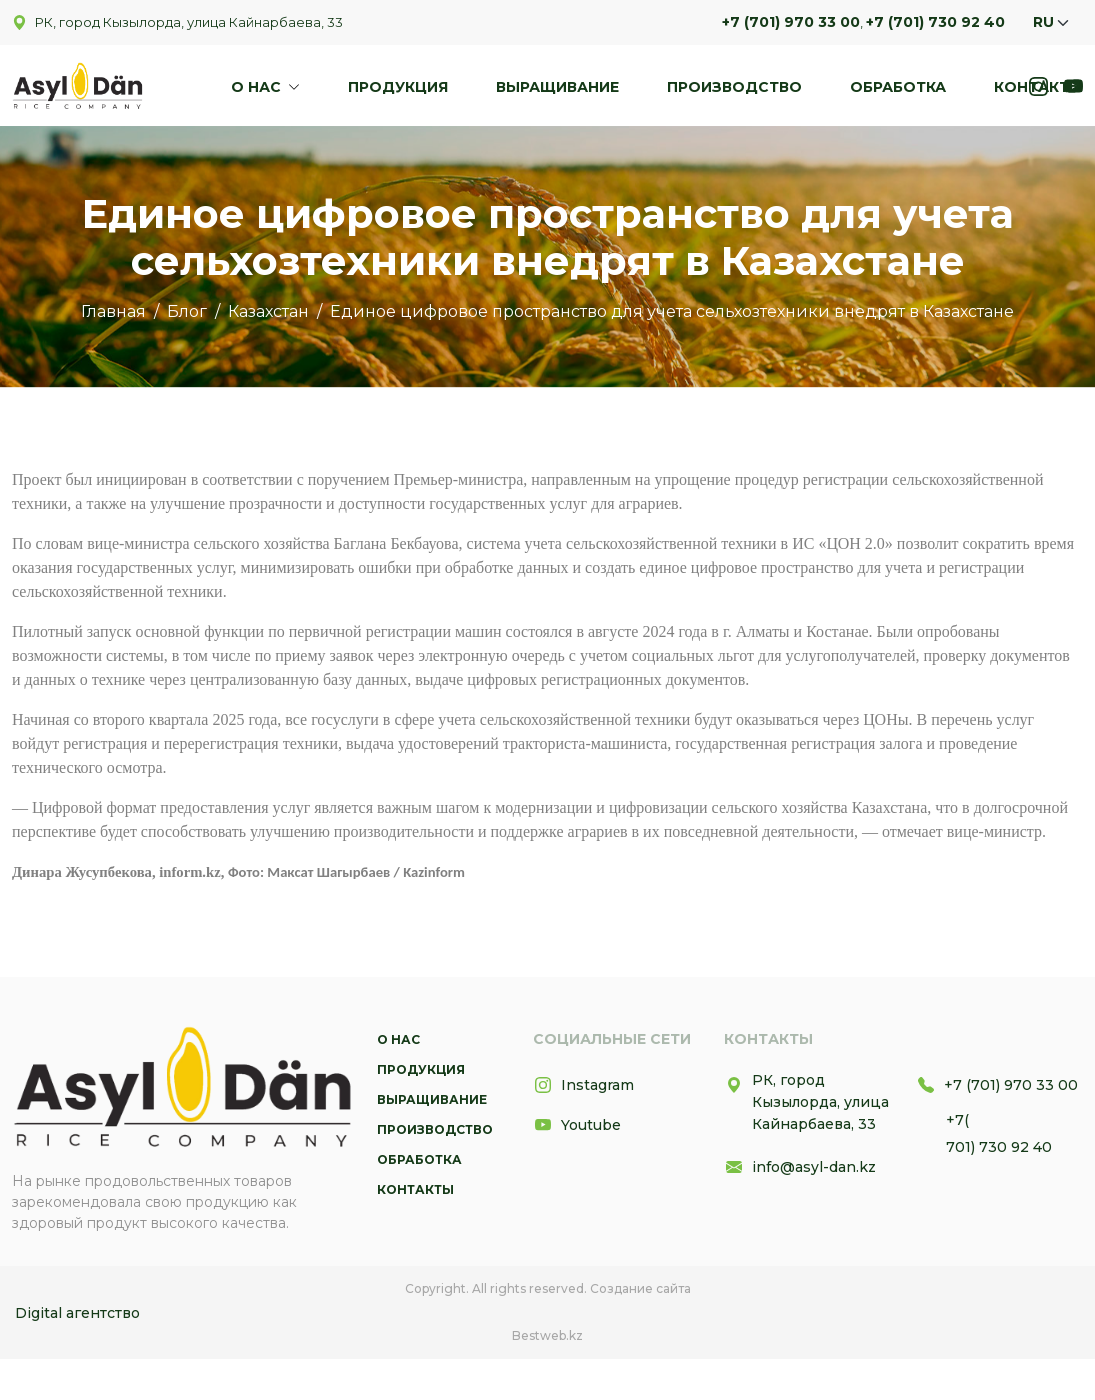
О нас (258, 87)
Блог (187, 311)
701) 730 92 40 (999, 1147)
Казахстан (268, 311)
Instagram (583, 1085)
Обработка (898, 87)
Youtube (577, 1125)
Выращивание (557, 87)
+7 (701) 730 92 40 (935, 22)
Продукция (398, 87)
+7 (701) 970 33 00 (791, 22)
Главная (113, 311)
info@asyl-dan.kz (800, 1167)
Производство (734, 87)
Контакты (1038, 87)
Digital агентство (77, 1313)
